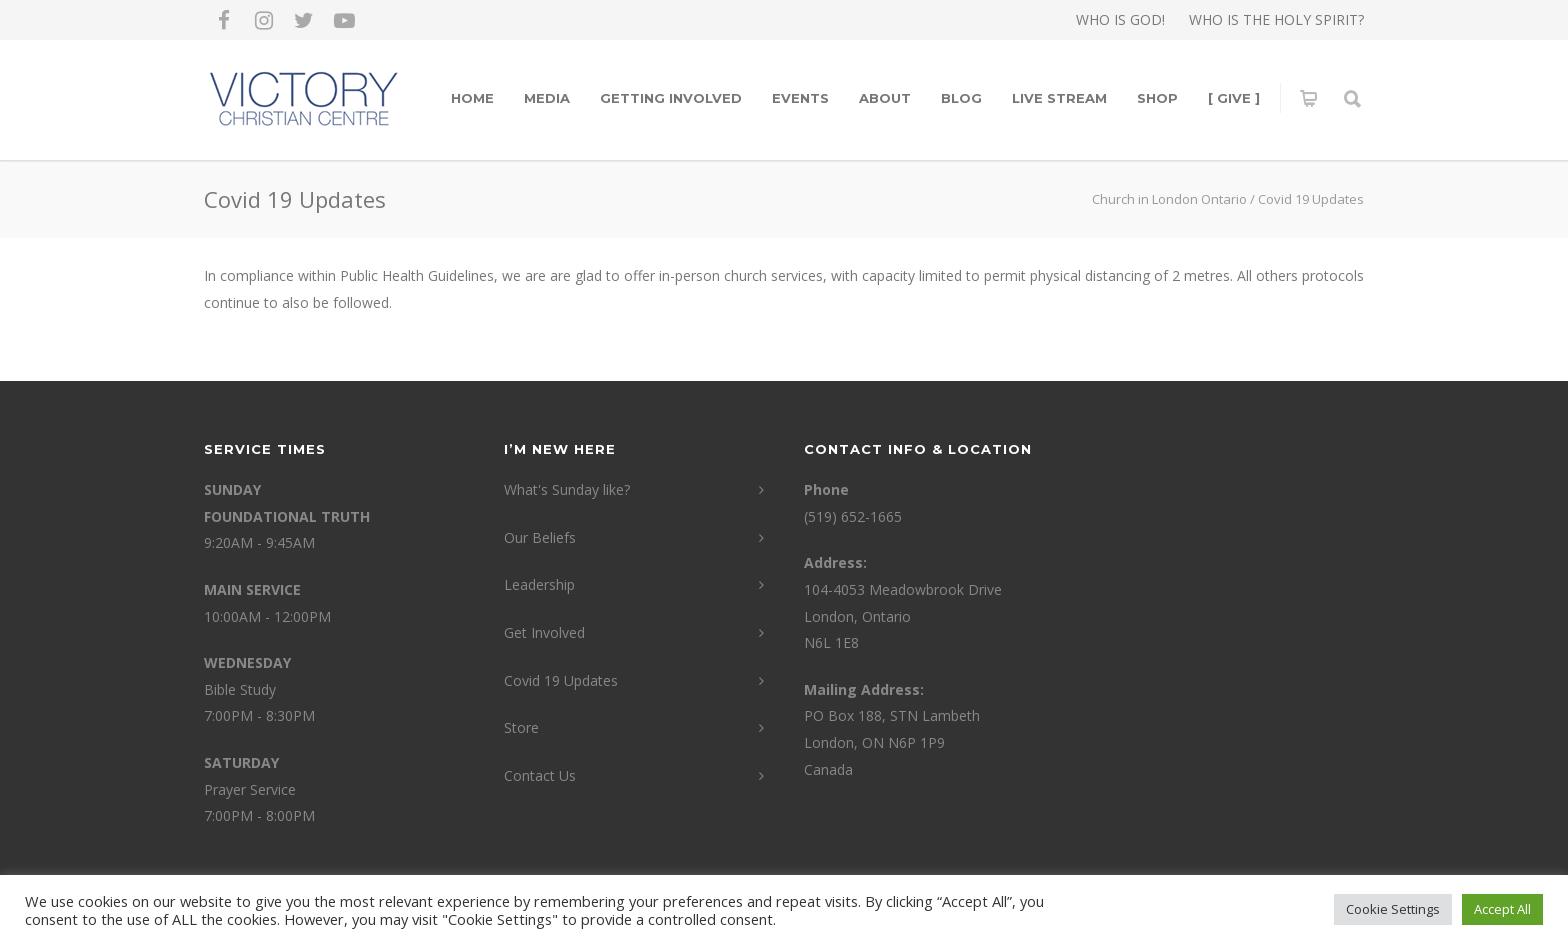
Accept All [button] (1502, 909)
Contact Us (540, 775)
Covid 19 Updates (561, 680)
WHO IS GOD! (1120, 20)
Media (547, 98)
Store (521, 727)
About (885, 98)
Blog (961, 98)
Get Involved (544, 632)
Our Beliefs (540, 537)
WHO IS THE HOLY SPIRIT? (1276, 20)
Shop (1157, 98)
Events (800, 98)
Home (472, 98)
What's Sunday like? (567, 489)
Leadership (539, 584)
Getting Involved (671, 98)
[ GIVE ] (1234, 98)
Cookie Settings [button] (1393, 909)
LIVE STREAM (1059, 98)
